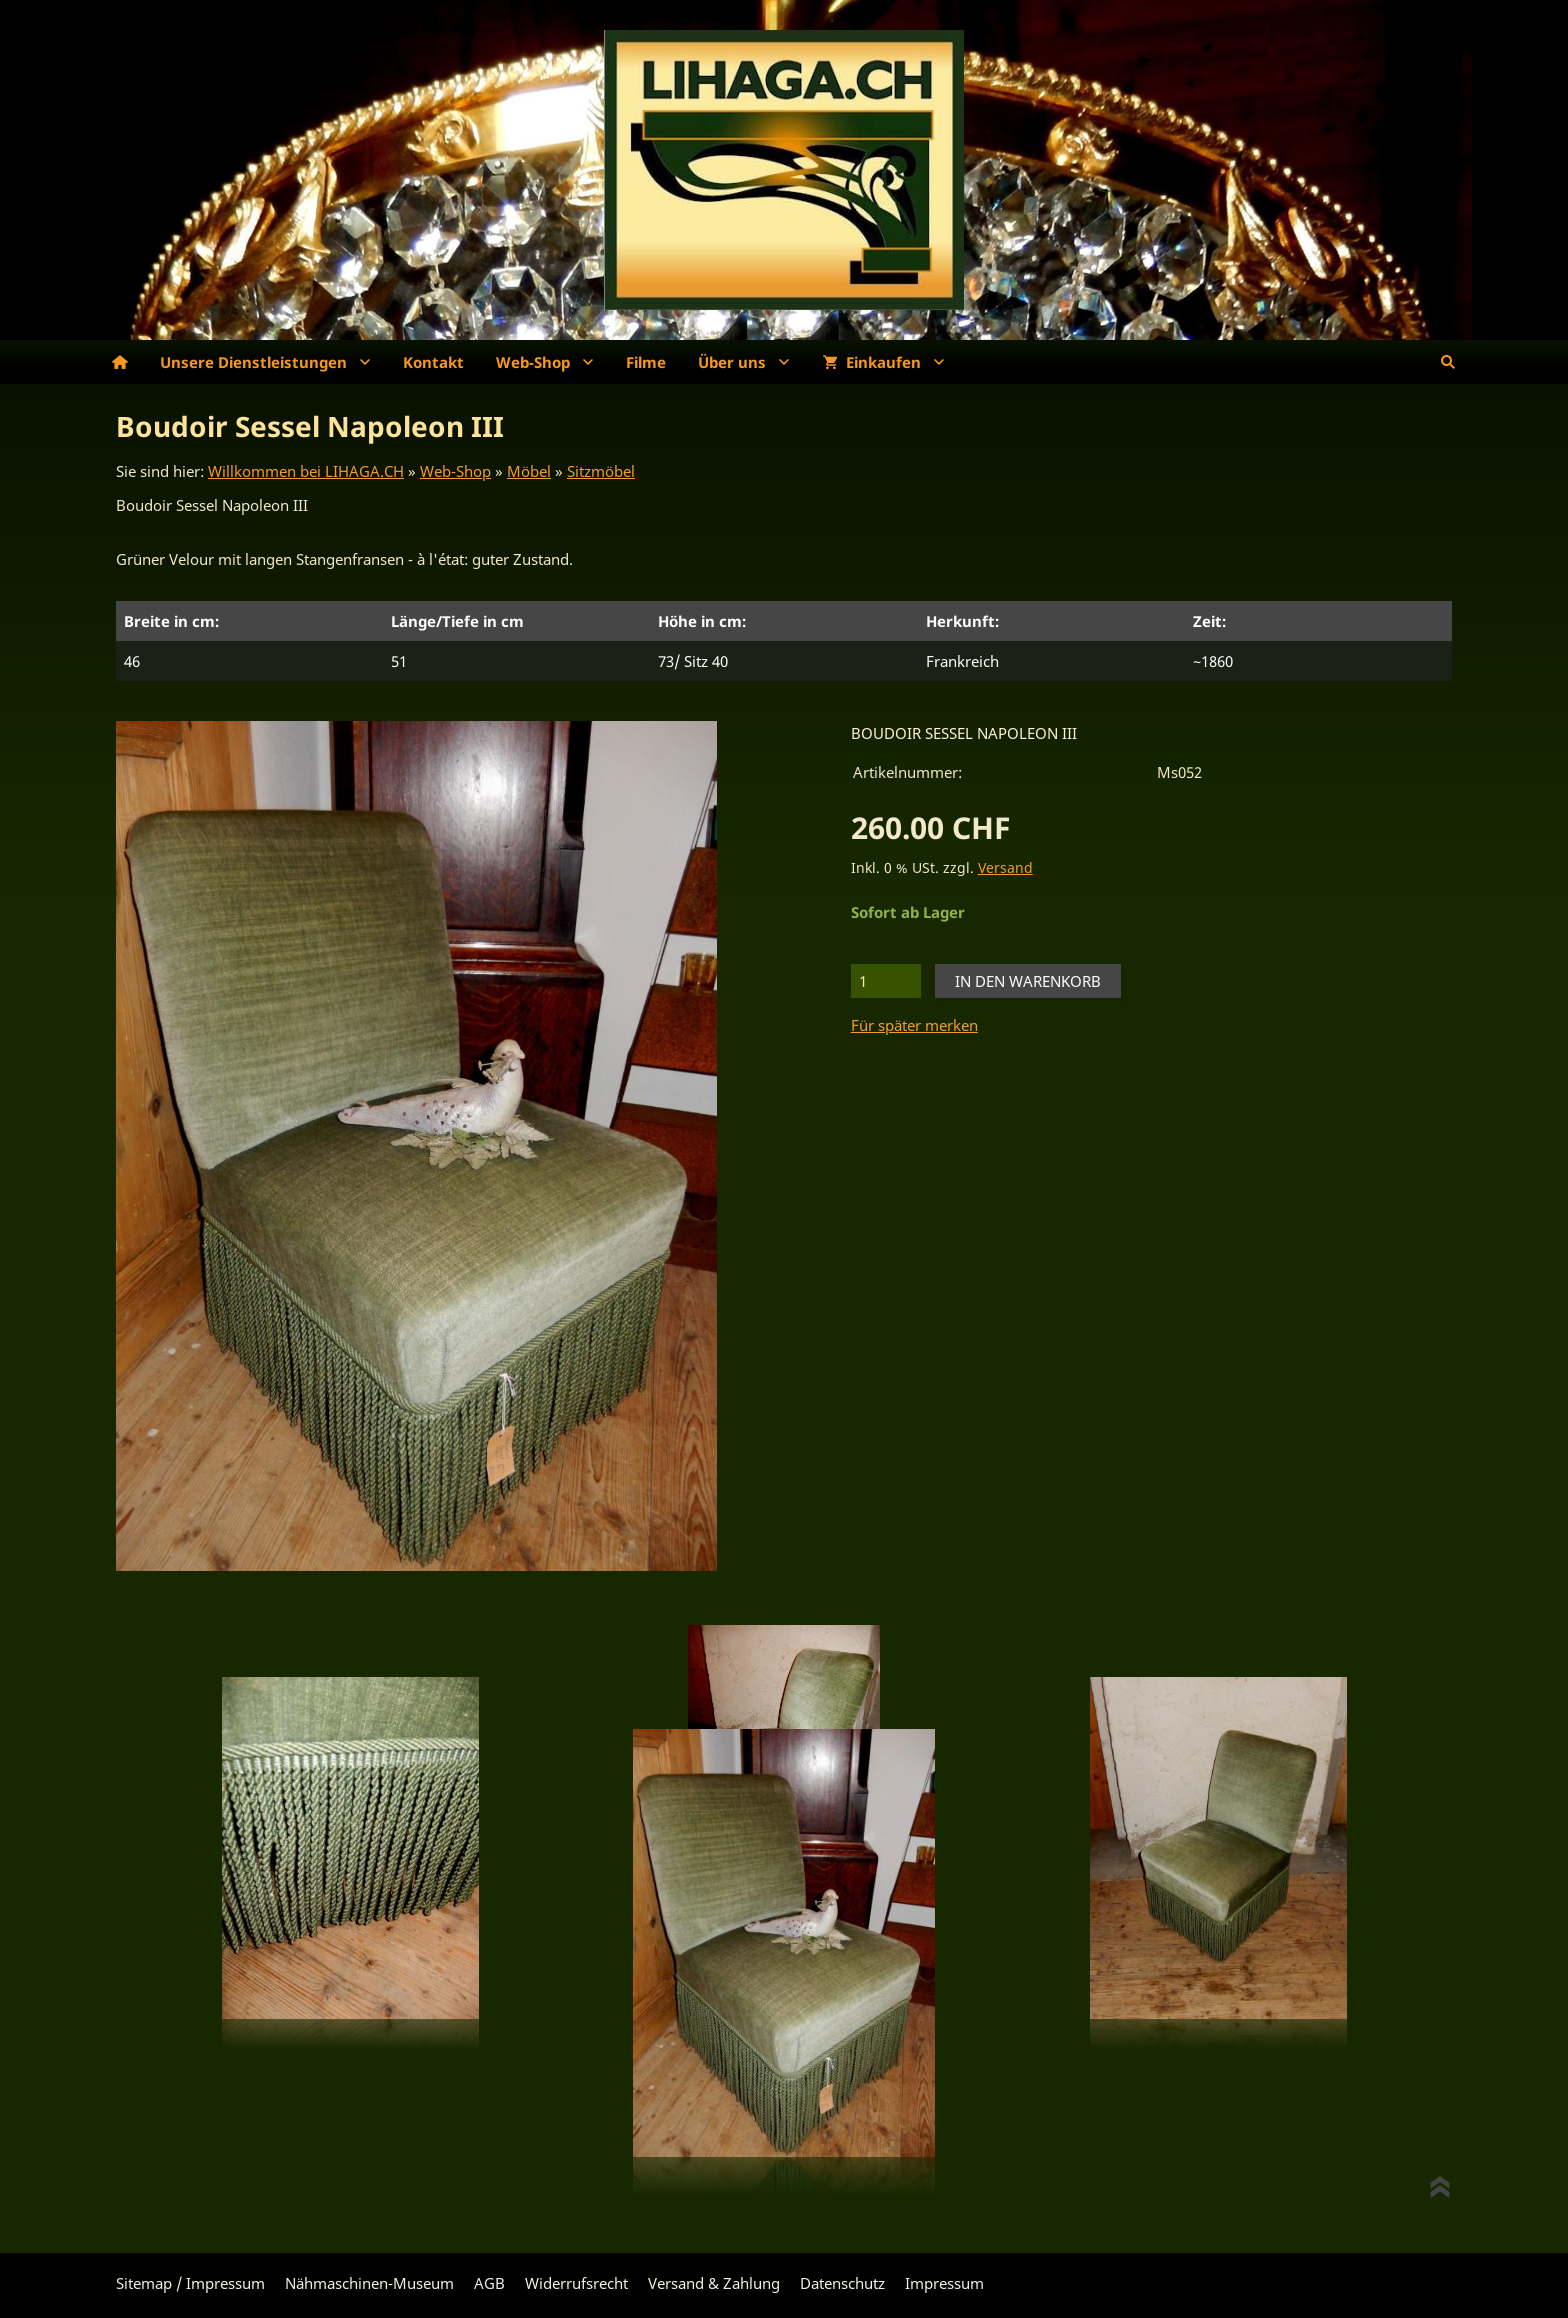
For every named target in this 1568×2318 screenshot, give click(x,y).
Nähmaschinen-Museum (369, 2283)
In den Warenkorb (1028, 981)
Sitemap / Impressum (190, 2283)
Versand (1005, 868)
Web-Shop (455, 471)
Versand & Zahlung (714, 2283)
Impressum (944, 2283)
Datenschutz (842, 2283)
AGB (489, 2283)
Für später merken (914, 1025)
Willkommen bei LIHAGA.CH (306, 471)
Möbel (529, 471)
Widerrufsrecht (576, 2283)
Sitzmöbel (601, 471)
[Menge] (886, 981)
